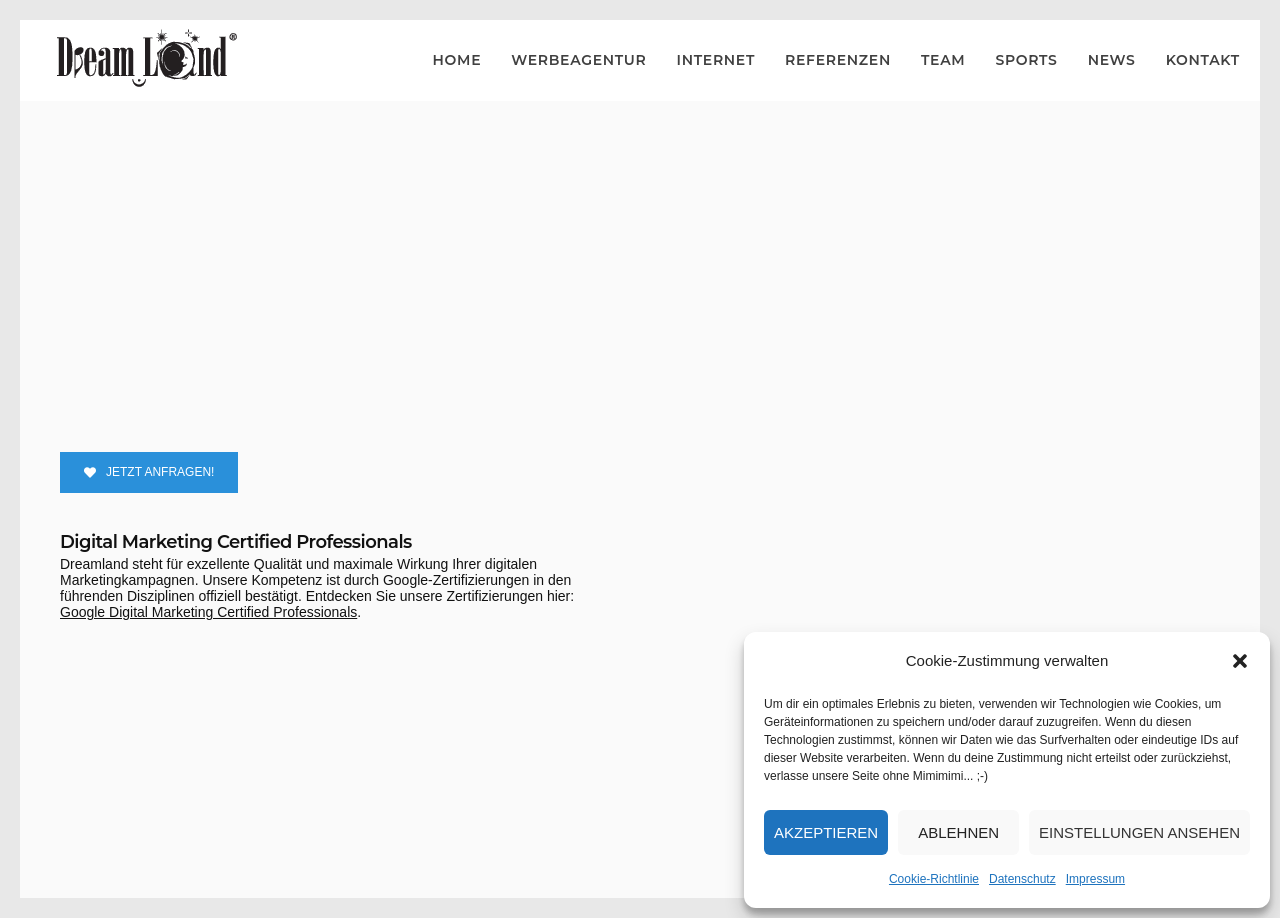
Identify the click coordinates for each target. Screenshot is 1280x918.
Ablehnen (958, 832)
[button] (1240, 661)
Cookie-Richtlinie (934, 879)
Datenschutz (1022, 879)
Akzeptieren (826, 832)
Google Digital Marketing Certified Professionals (208, 612)
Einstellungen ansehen (1139, 832)
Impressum (1095, 879)
